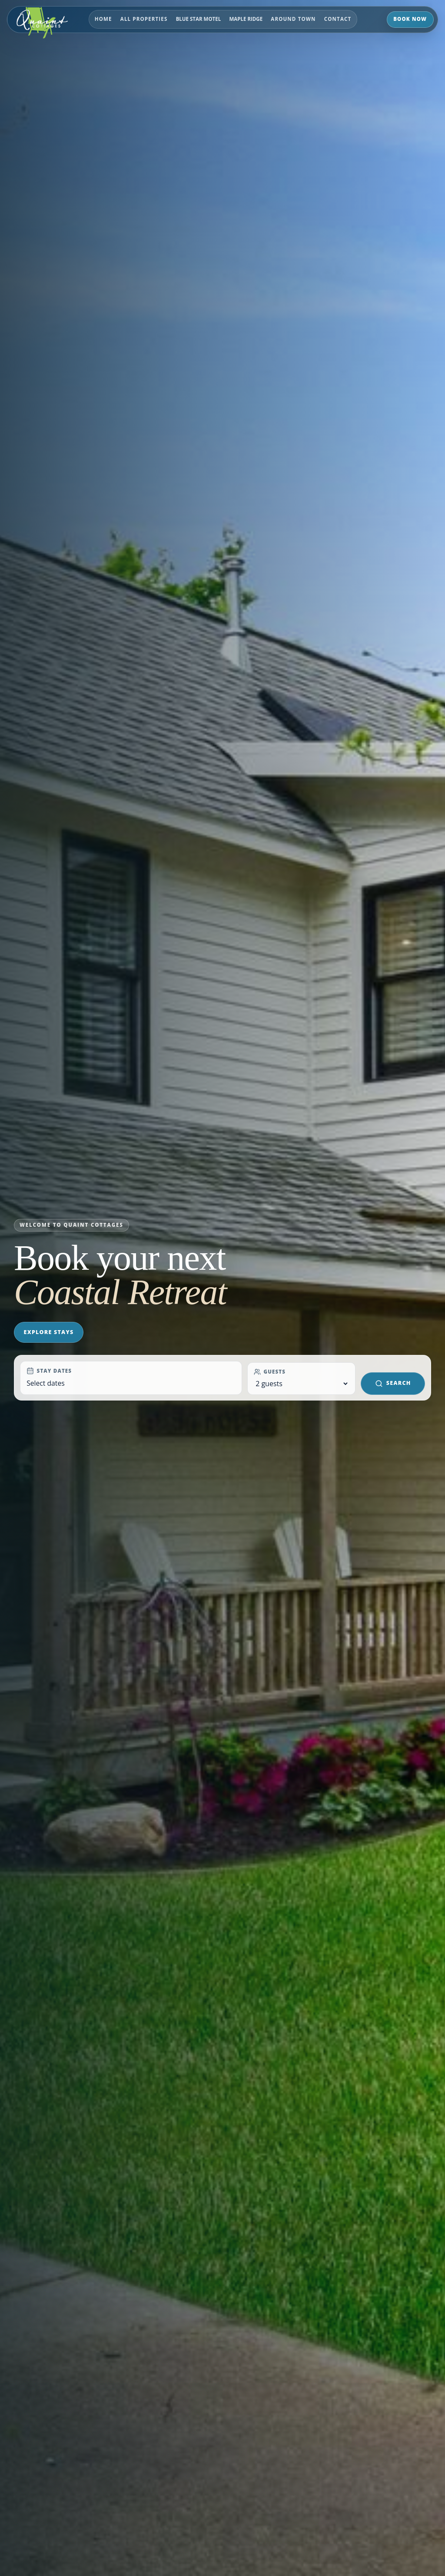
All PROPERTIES (144, 19)
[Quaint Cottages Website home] (47, 19)
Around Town (293, 19)
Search (393, 1383)
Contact (338, 19)
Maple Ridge (245, 19)
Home (103, 19)
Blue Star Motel (198, 19)
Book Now (410, 19)
